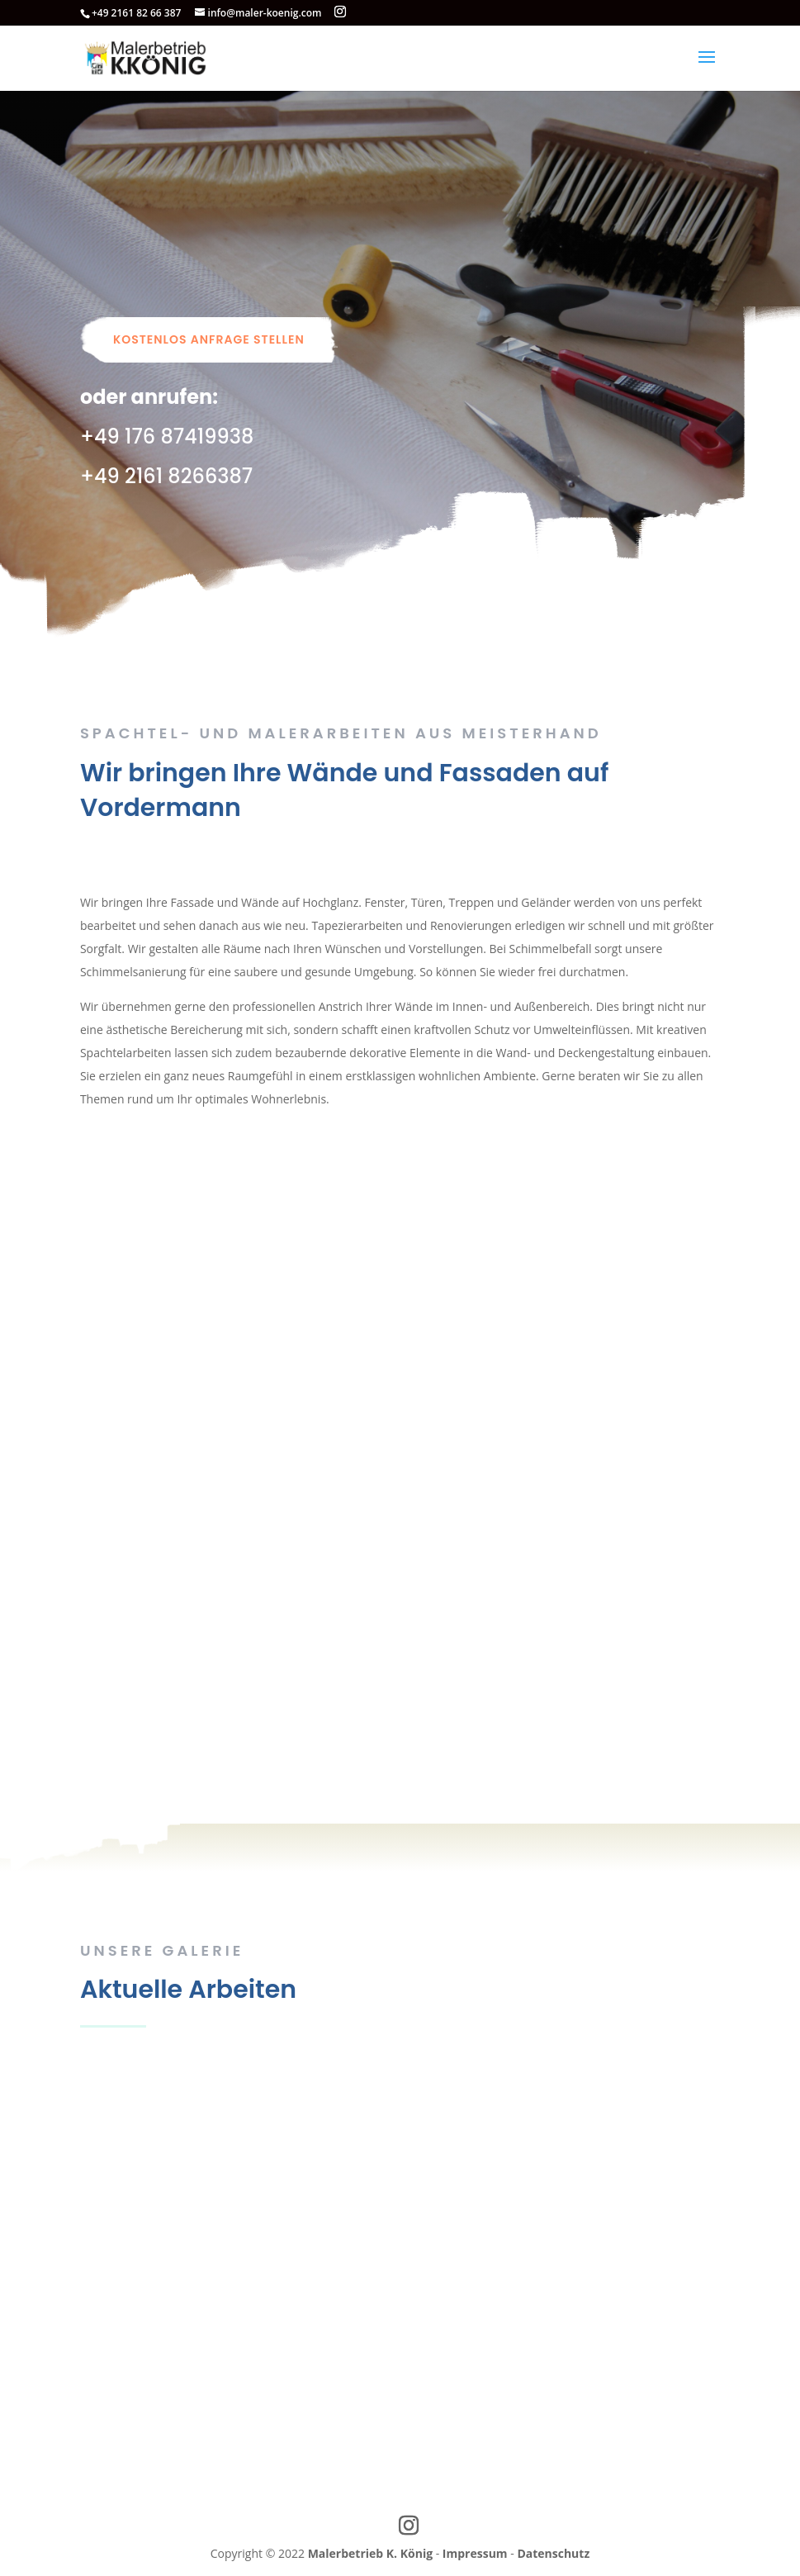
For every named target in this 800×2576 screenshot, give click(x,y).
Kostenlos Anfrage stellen (209, 339)
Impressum (475, 2553)
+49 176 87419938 (166, 436)
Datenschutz (553, 2553)
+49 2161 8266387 (166, 476)
